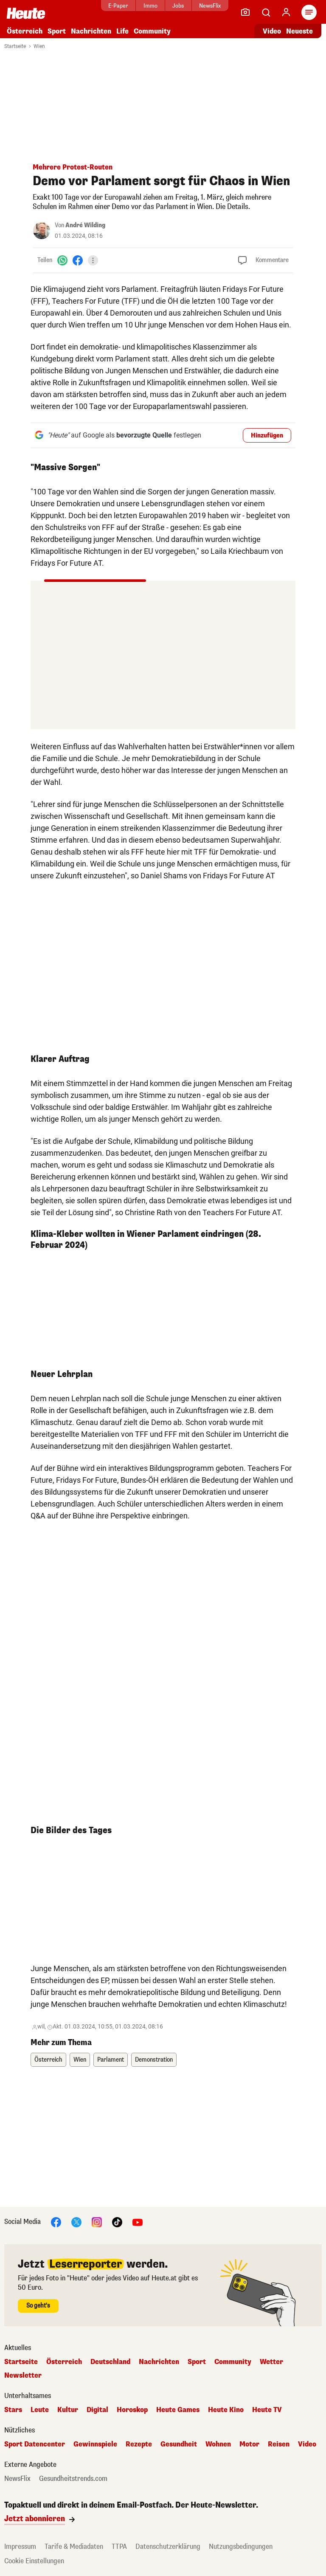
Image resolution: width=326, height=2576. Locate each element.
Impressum (20, 2546)
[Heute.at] (25, 13)
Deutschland (110, 2362)
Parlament (110, 2060)
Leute (40, 2410)
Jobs (178, 6)
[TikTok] (117, 2222)
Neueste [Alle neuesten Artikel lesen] (299, 31)
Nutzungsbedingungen (241, 2546)
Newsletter (23, 2375)
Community (152, 31)
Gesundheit (178, 2444)
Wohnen (218, 2444)
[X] (76, 2222)
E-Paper (118, 6)
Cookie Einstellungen (34, 2560)
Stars (13, 2410)
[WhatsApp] (62, 260)
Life (122, 31)
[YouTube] (137, 2222)
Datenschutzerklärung (167, 2546)
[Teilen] (93, 260)
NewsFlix (210, 6)
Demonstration (154, 2060)
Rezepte (139, 2444)
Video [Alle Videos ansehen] (272, 31)
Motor (249, 2444)
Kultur (67, 2410)
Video (307, 2444)
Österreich (24, 31)
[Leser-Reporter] (245, 12)
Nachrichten (91, 31)
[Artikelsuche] (266, 12)
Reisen (278, 2444)
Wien (39, 46)
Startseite (15, 46)
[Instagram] (97, 2222)
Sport (57, 31)
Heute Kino (226, 2410)
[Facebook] (78, 260)
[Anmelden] (286, 12)
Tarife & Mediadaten (74, 2546)
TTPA (119, 2546)
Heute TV (267, 2410)
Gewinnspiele (95, 2444)
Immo (150, 6)
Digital (97, 2410)
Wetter (271, 2362)
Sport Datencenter (34, 2444)
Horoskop (132, 2410)
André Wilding (85, 225)
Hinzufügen (267, 436)
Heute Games (178, 2410)
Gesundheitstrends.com (73, 2478)
